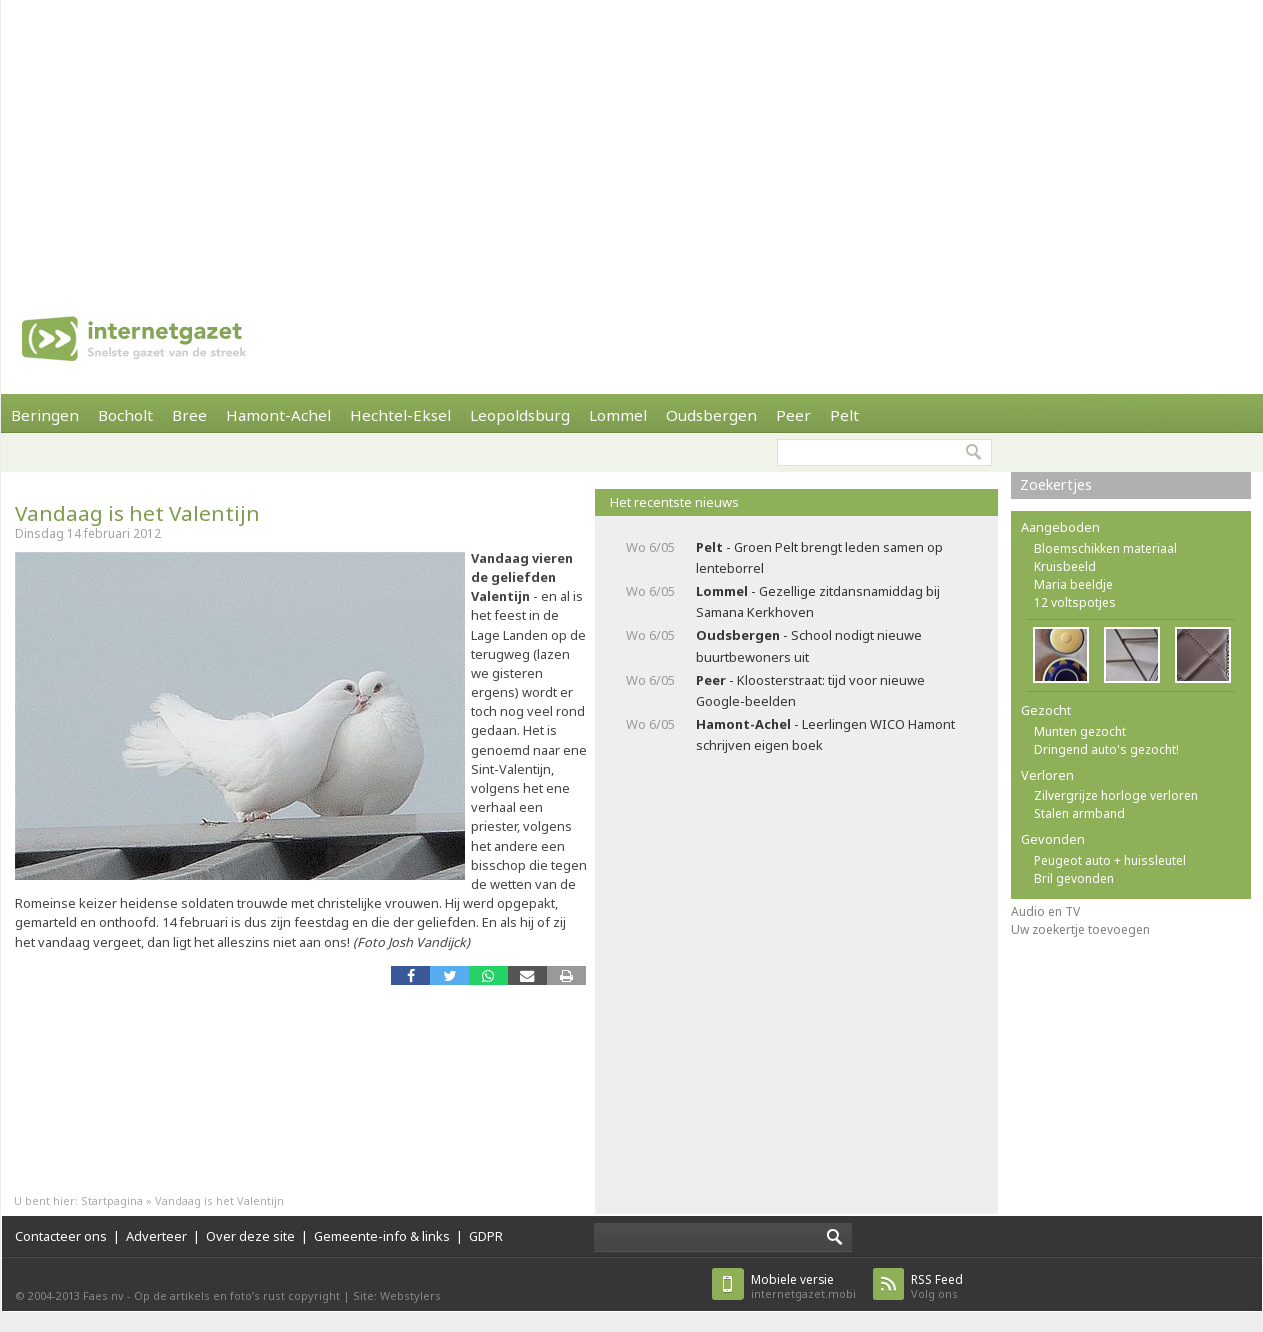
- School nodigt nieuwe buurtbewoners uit (809, 645)
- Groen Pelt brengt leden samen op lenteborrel (819, 557)
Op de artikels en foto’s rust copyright (237, 1295)
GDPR (486, 1236)
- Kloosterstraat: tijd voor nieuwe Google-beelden (810, 690)
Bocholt (125, 415)
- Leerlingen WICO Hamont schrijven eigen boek (825, 734)
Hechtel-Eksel (400, 415)
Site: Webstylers (397, 1295)
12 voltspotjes (1075, 602)
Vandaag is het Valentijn (137, 513)
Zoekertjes (1056, 484)
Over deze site (250, 1236)
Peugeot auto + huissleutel (1110, 860)
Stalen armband (1079, 813)
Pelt (844, 415)
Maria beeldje (1073, 584)
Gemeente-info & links (382, 1236)
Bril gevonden (1074, 878)
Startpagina (112, 1200)
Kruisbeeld (1065, 566)
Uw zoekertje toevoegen (1080, 929)
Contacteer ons (61, 1236)
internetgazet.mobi (803, 1286)
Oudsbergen (711, 415)
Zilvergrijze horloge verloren (1116, 795)
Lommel (618, 415)
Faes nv (103, 1295)
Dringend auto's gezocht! (1106, 749)
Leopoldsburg (520, 415)
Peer (793, 415)
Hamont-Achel (278, 415)
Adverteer (156, 1236)
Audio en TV (1045, 911)
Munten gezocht (1080, 731)
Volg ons (937, 1286)
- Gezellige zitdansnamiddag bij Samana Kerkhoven (818, 601)
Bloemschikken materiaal (1105, 548)
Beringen (45, 415)
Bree (189, 415)
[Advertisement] (386, 140)
